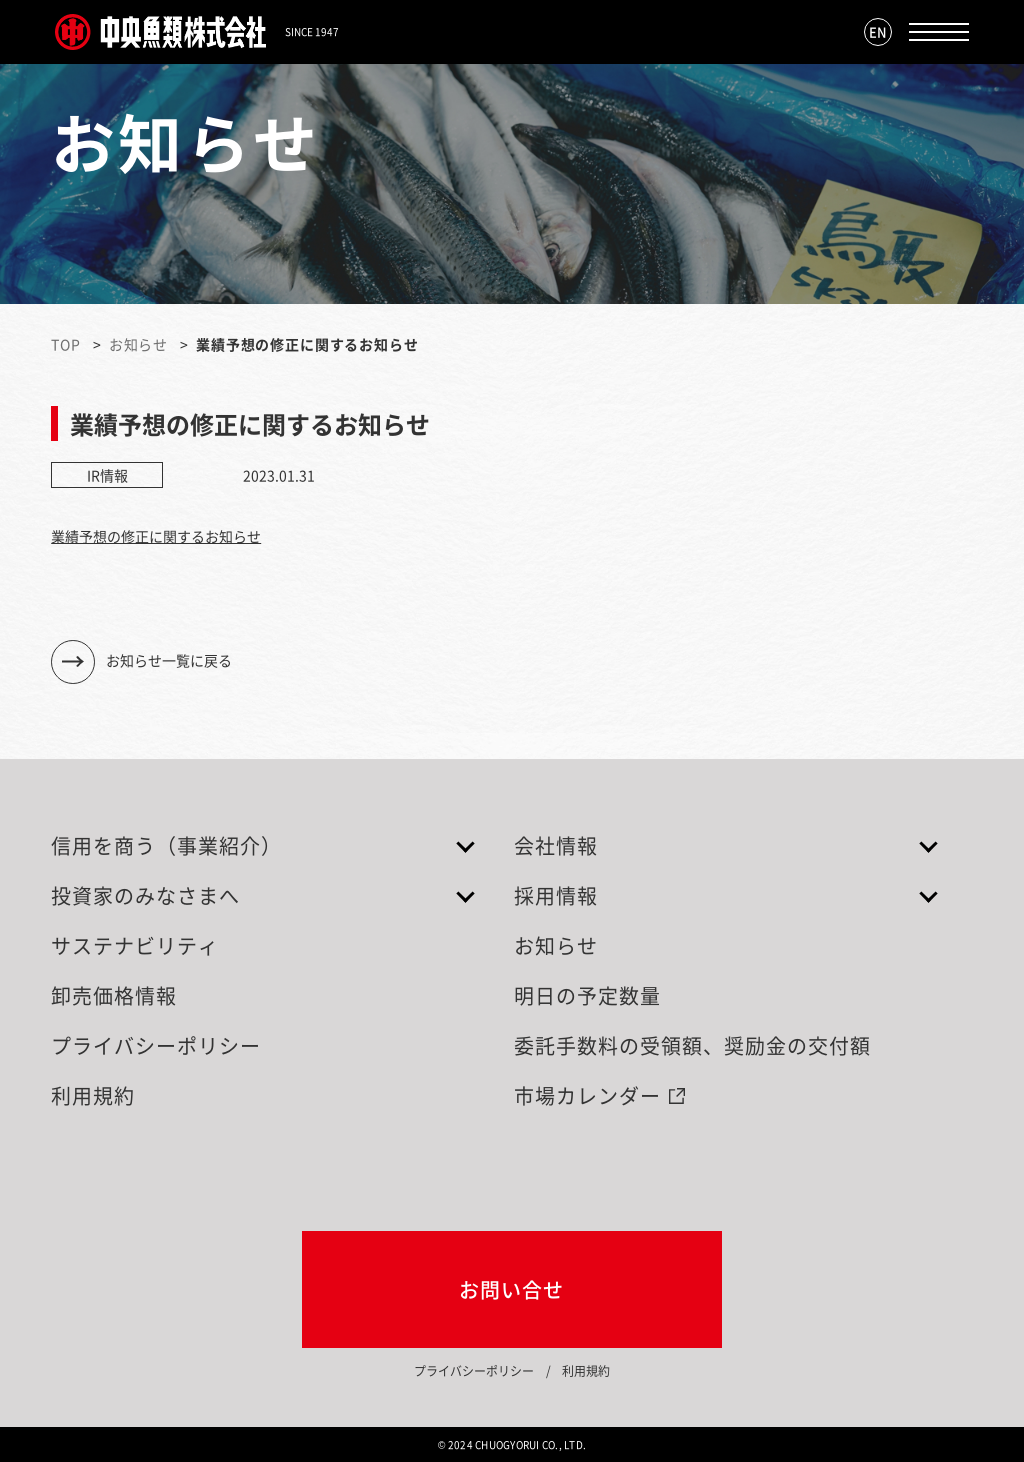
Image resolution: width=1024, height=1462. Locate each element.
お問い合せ (511, 1289)
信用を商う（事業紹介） (166, 845)
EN (878, 31)
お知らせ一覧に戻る (169, 659)
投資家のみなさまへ (145, 895)
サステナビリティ (135, 945)
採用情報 (556, 895)
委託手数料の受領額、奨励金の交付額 (692, 1045)
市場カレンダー (587, 1095)
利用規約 (93, 1095)
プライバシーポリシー (156, 1045)
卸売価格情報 (114, 995)
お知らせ (138, 344)
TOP (66, 344)
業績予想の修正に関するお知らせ (156, 536)
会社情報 (556, 845)
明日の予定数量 (587, 995)
